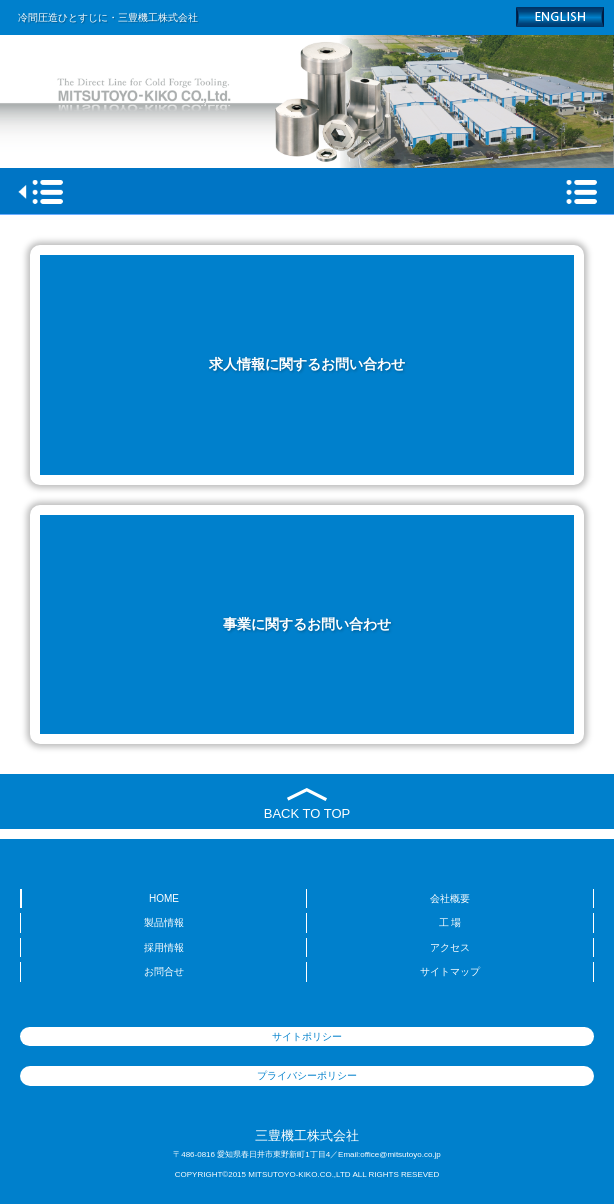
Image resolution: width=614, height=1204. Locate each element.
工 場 (450, 922)
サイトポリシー (307, 1036)
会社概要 (450, 898)
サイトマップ (450, 971)
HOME (164, 898)
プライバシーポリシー (307, 1075)
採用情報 (164, 947)
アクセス (450, 947)
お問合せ (164, 971)
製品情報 (164, 922)
